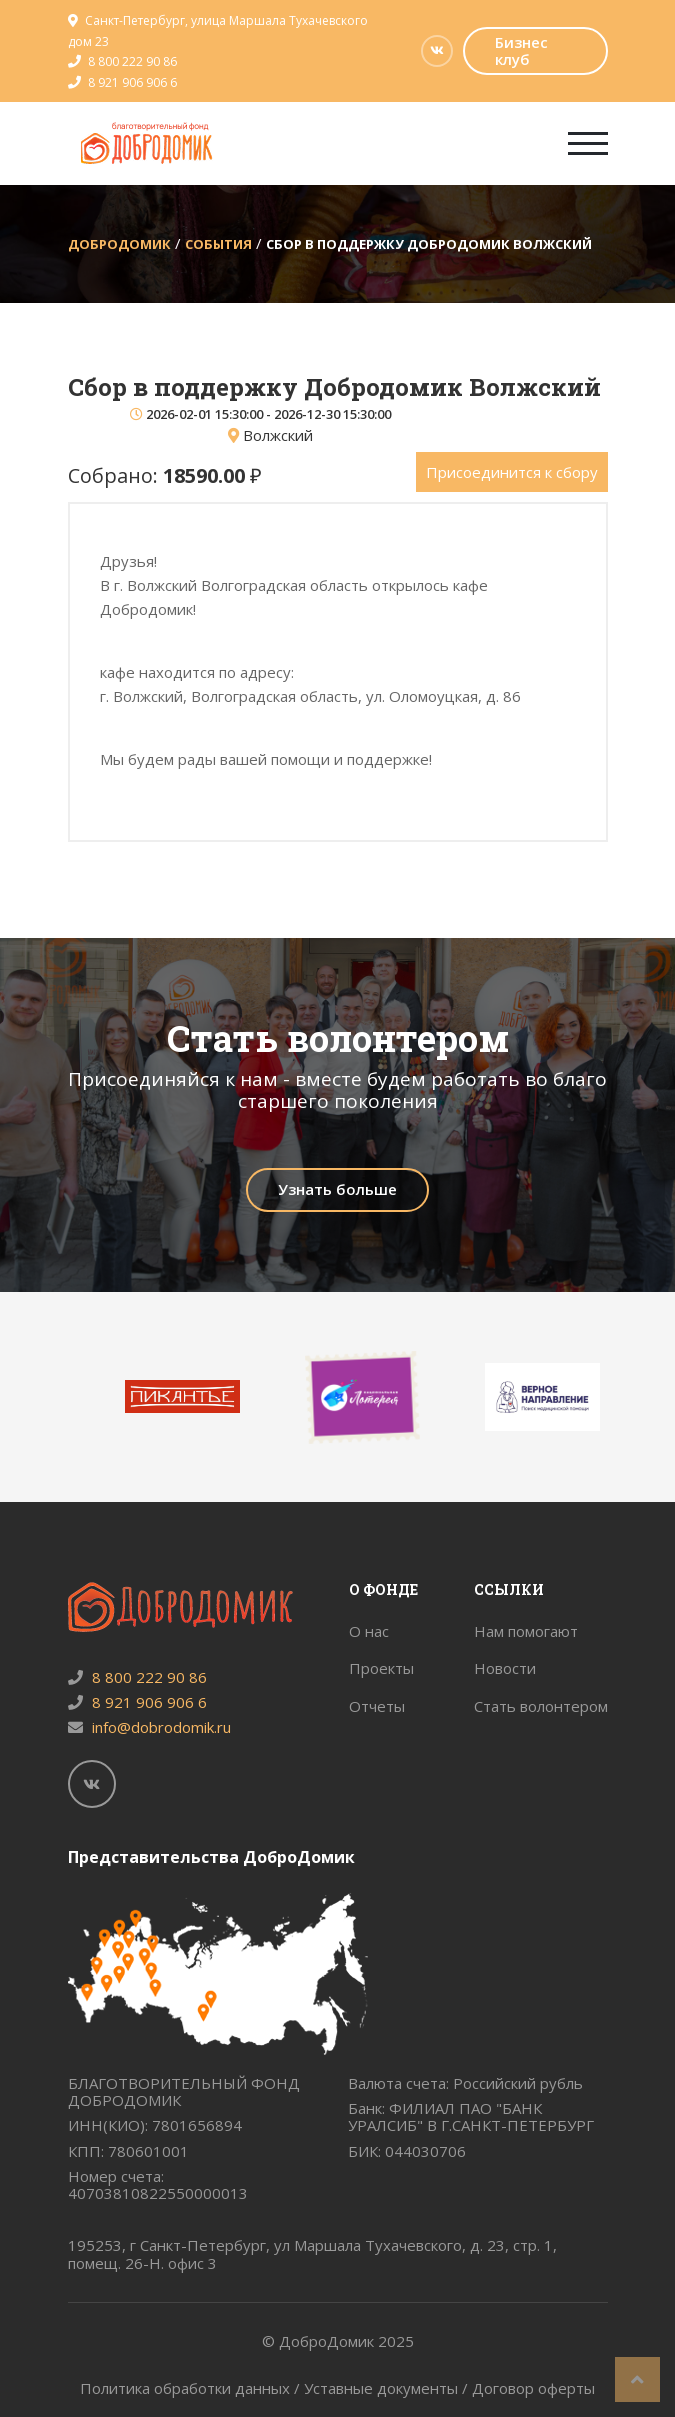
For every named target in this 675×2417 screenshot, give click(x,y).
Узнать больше (337, 1189)
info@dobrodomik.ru (149, 1727)
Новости (505, 1668)
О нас (369, 1631)
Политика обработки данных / (192, 2388)
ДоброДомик (119, 244)
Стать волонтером (541, 1706)
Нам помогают (526, 1631)
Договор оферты (533, 2388)
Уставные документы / (388, 2388)
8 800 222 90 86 (132, 61)
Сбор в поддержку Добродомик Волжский (429, 244)
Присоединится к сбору (512, 472)
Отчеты (377, 1706)
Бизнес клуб (521, 50)
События (218, 244)
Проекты (381, 1668)
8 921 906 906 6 (132, 82)
